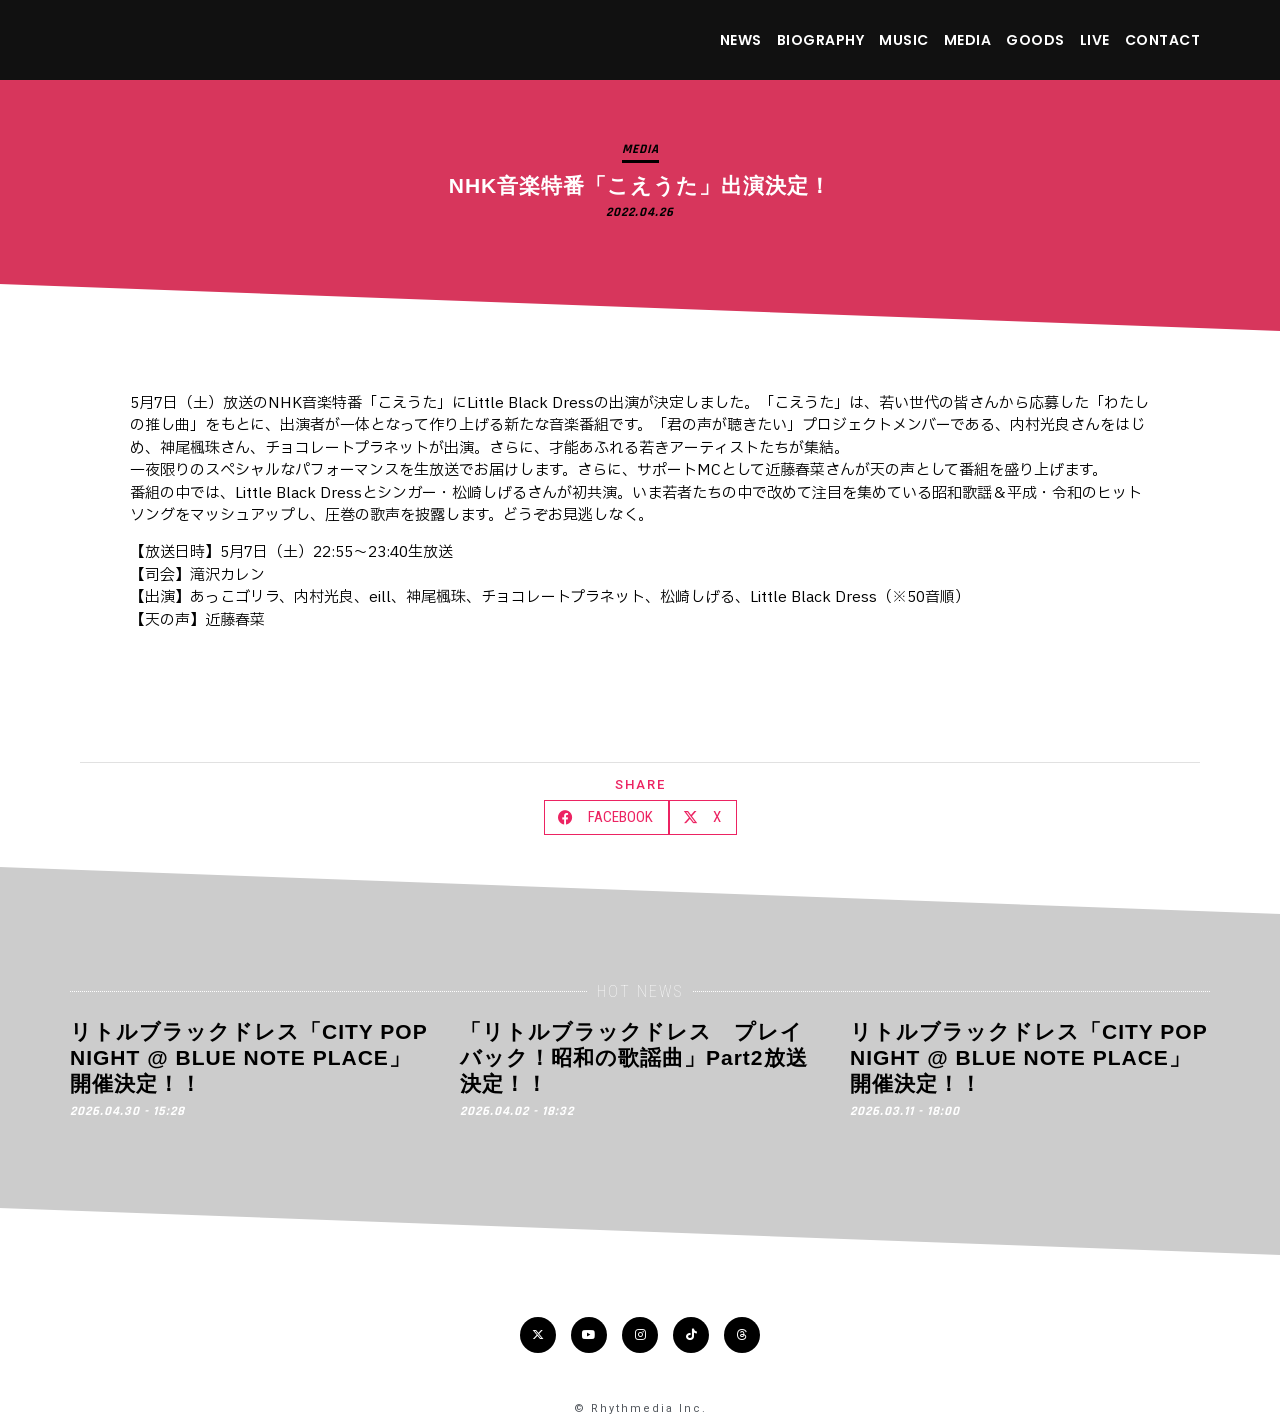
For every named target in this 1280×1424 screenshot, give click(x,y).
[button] (606, 817)
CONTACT (1163, 40)
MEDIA (968, 40)
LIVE (1095, 40)
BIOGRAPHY (821, 40)
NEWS (741, 40)
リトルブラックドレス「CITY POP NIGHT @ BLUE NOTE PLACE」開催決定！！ (248, 1058)
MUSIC (904, 40)
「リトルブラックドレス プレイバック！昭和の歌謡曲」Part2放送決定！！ (634, 1058)
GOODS (1035, 40)
